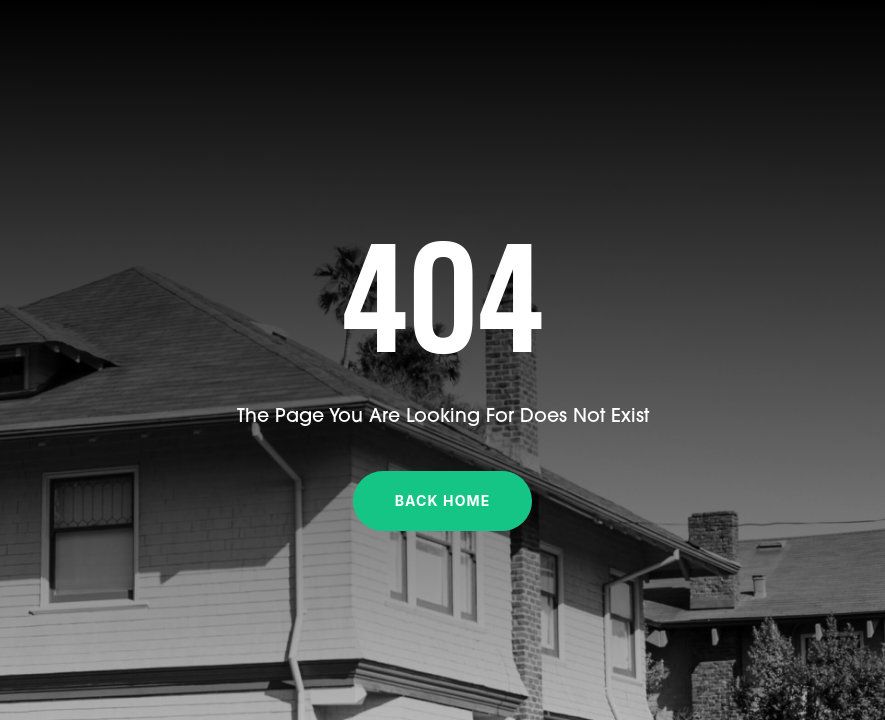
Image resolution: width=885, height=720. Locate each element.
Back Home (443, 500)
